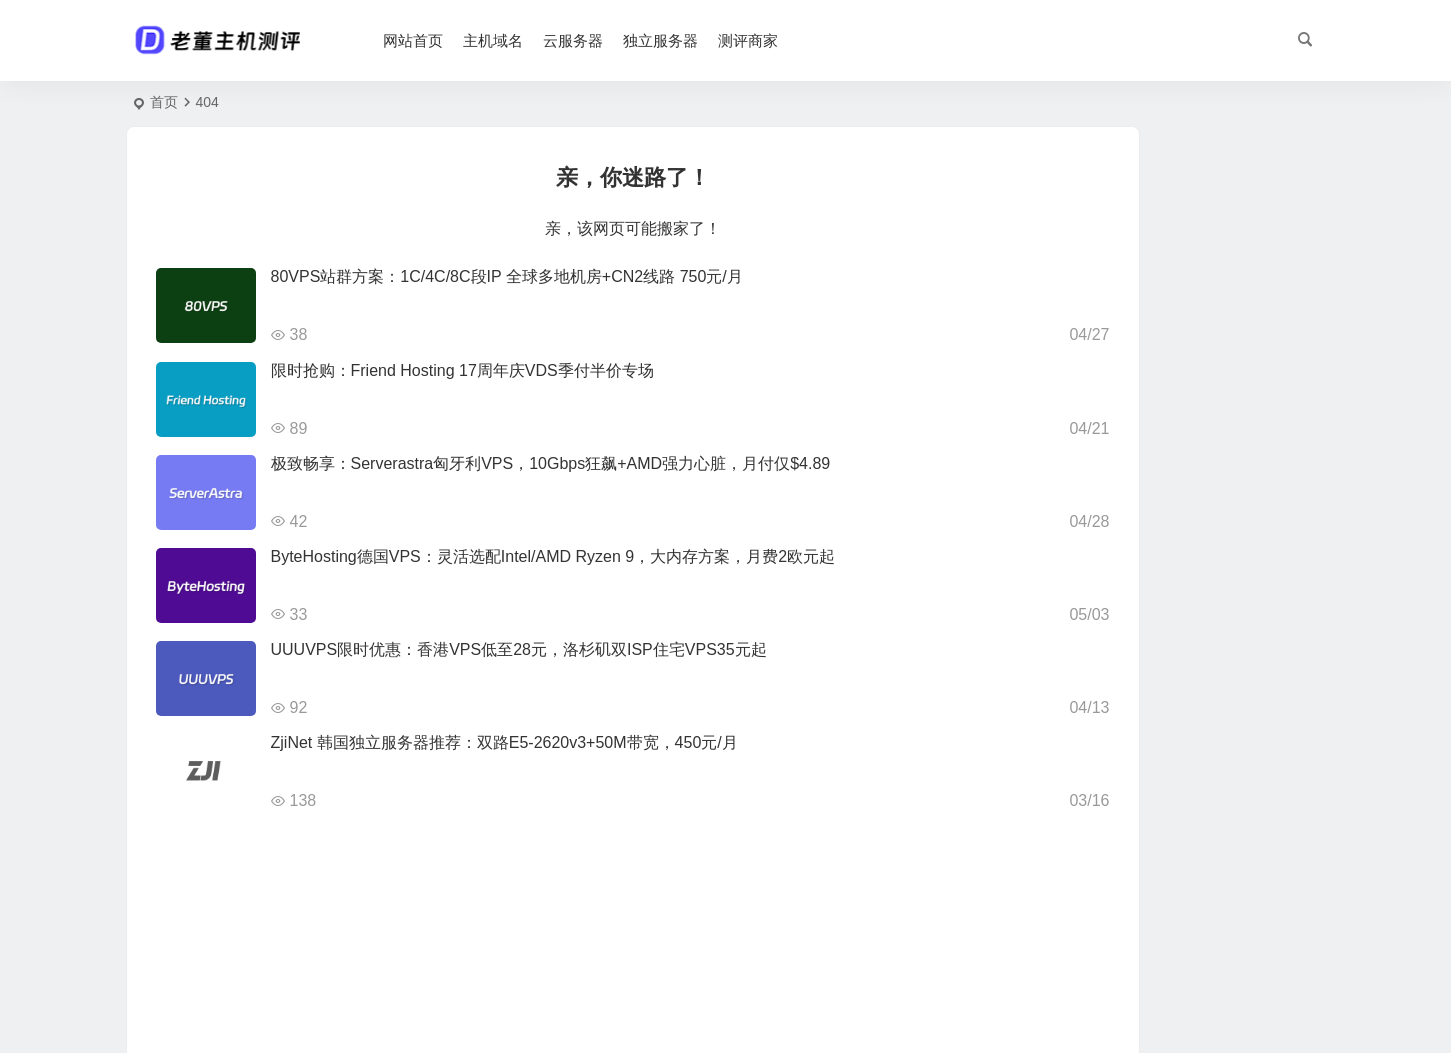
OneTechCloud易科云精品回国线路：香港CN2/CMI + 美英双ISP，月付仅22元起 (1218, 490)
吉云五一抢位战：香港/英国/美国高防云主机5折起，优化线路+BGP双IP (1222, 581)
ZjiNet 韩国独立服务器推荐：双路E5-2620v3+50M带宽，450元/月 (504, 742)
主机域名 (532, 40)
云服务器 (612, 40)
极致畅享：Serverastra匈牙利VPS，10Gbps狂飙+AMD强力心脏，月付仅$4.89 (551, 463)
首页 (164, 102)
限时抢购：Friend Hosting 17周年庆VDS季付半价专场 (462, 370)
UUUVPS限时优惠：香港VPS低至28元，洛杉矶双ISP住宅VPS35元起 (519, 649)
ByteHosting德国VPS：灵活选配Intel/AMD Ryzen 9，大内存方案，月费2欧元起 (553, 556)
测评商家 (787, 40)
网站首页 (452, 40)
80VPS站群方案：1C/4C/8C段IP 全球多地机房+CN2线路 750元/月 (507, 276)
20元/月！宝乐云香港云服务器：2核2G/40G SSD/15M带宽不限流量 (1220, 217)
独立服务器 (699, 40)
